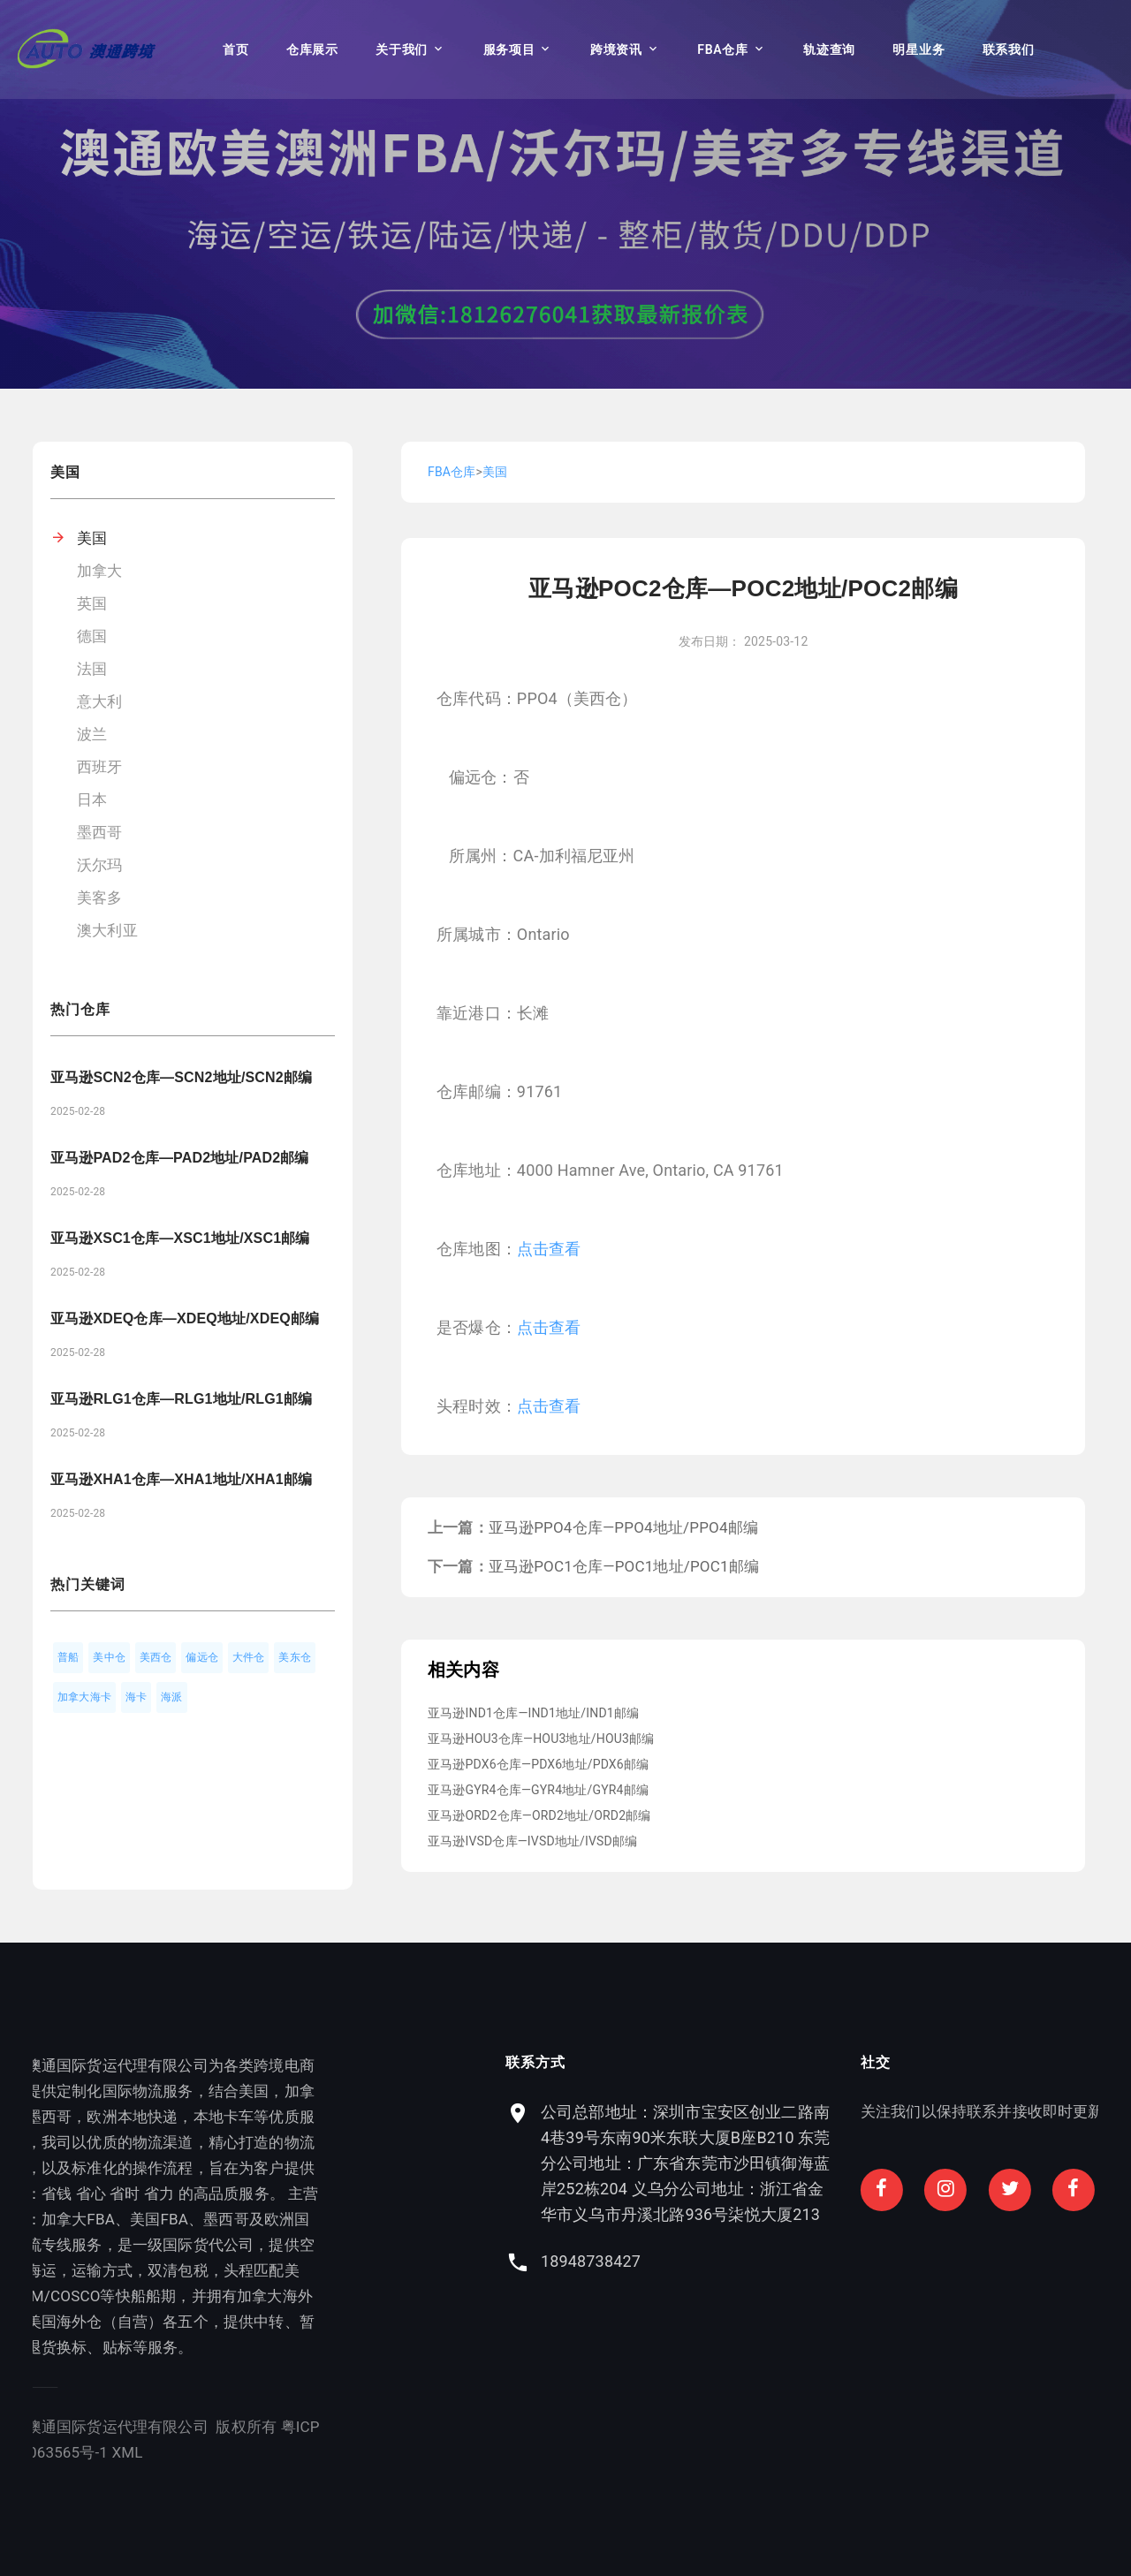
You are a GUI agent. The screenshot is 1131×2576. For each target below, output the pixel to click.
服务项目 (509, 49)
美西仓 (156, 1657)
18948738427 (819, 2261)
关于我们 (402, 49)
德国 (92, 636)
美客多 (100, 897)
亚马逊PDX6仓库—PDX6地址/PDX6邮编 (538, 1764)
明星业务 (918, 49)
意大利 (100, 701)
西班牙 (100, 767)
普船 (68, 1657)
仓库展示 (312, 49)
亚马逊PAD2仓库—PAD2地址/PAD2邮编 (179, 1157)
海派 (171, 1697)
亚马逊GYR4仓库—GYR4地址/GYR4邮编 (538, 1790)
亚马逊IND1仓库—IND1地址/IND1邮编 (533, 1713)
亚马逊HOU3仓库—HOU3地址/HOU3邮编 (541, 1738)
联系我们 (1009, 49)
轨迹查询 (829, 49)
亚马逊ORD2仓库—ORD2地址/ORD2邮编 (539, 1815)
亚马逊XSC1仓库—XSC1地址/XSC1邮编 (180, 1238)
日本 (92, 799)
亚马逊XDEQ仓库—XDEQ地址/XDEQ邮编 (184, 1318)
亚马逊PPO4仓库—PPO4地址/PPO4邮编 (623, 1527)
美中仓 (109, 1657)
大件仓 (248, 1657)
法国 (92, 669)
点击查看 (549, 1248)
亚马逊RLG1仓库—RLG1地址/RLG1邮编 (181, 1398)
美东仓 (294, 1657)
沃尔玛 (100, 865)
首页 (235, 49)
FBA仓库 (722, 49)
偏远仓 (202, 1657)
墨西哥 (100, 832)
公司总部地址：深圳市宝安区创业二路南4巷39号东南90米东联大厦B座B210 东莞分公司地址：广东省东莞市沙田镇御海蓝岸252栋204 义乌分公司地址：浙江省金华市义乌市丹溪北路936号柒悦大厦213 (914, 2163)
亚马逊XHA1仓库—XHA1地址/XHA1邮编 (181, 1479)
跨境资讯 (616, 49)
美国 (92, 538)
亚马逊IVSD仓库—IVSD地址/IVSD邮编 (532, 1841)
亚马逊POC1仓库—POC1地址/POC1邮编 (624, 1566)
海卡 (136, 1697)
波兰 (92, 734)
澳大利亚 (107, 930)
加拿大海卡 (84, 1697)
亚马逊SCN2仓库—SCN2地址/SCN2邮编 (181, 1077)
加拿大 (100, 571)
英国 (92, 603)
